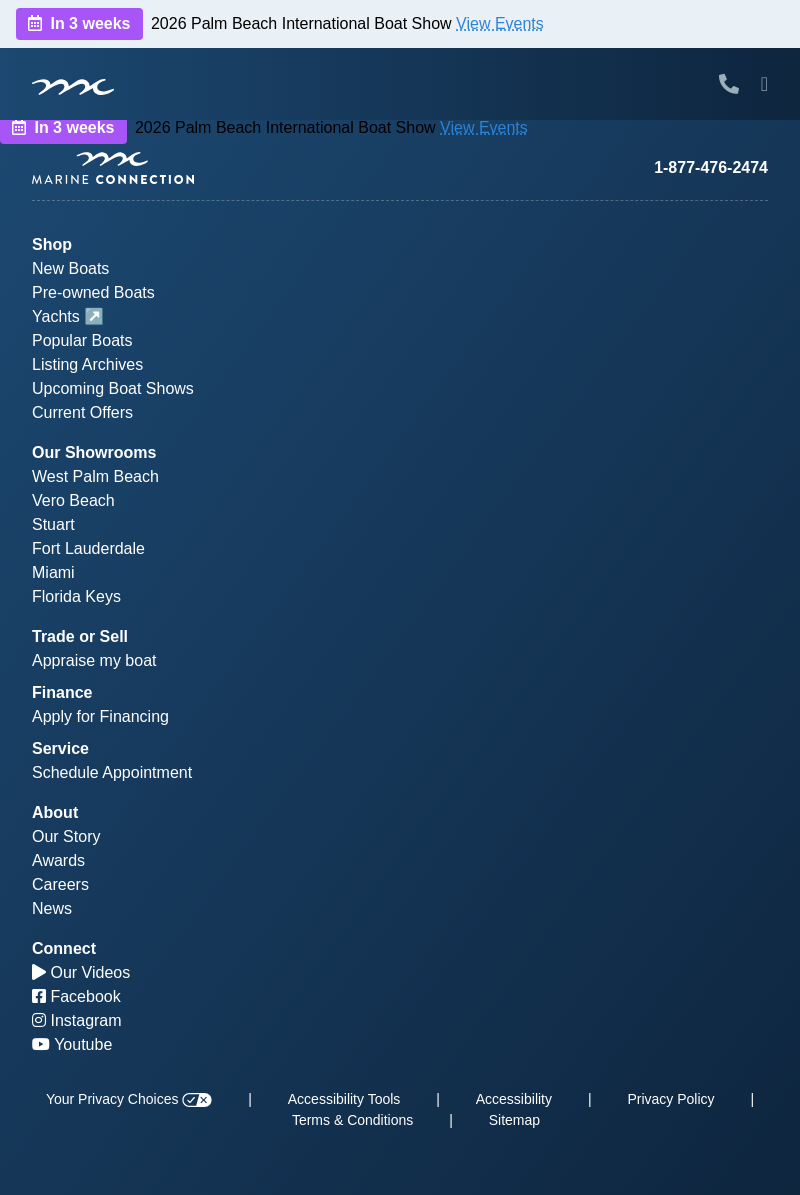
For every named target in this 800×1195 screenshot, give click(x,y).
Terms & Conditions (352, 1120)
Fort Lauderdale (88, 548)
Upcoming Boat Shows (113, 388)
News (52, 908)
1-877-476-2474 (711, 167)
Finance (62, 692)
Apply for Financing (100, 716)
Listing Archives (87, 364)
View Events (500, 23)
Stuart (53, 524)
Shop (52, 244)
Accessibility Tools (344, 1099)
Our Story (66, 836)
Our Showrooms (94, 452)
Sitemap (514, 1120)
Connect (64, 948)
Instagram (77, 1020)
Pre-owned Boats (93, 292)
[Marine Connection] (73, 86)
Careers (60, 884)
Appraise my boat (94, 660)
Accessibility (514, 1099)
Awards (58, 860)
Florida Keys (76, 596)
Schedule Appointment (112, 772)
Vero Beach (73, 500)
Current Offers (82, 412)
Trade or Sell (80, 636)
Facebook (76, 996)
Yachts (56, 316)
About (55, 812)
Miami (53, 572)
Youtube (72, 1044)
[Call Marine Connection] (729, 84)
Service (60, 748)
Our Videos (81, 972)
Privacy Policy (670, 1099)
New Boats (70, 268)
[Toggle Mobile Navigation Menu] (764, 84)
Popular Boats (82, 340)
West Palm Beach (95, 476)
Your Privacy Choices (129, 1099)
